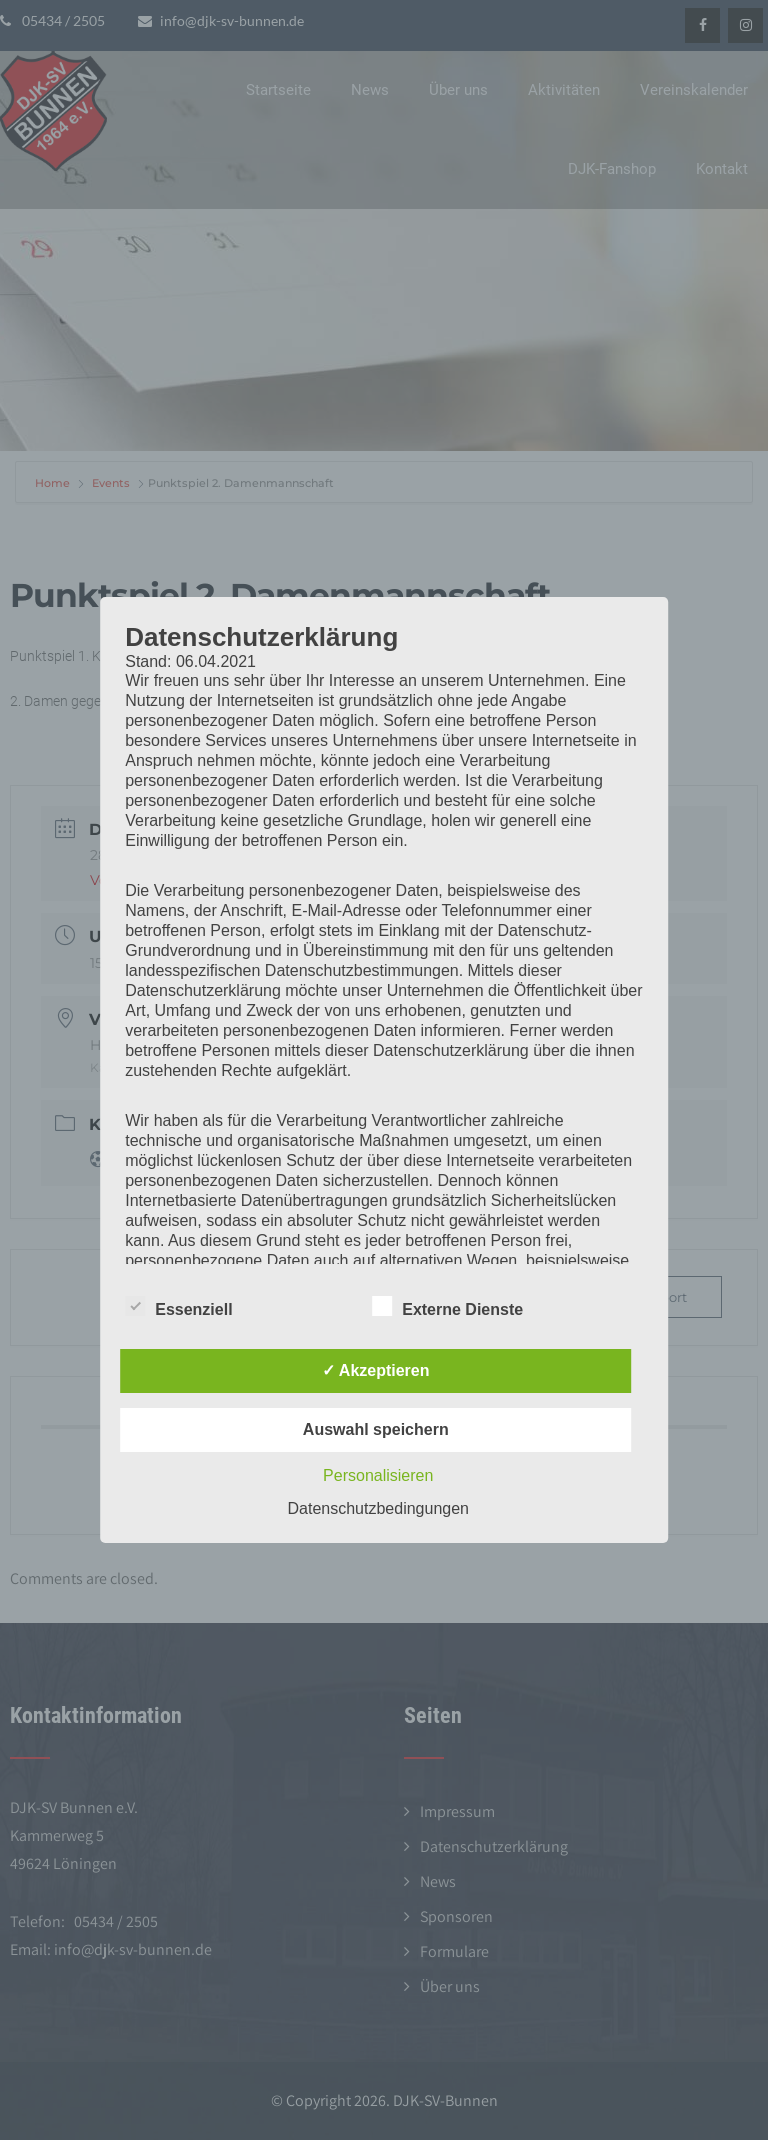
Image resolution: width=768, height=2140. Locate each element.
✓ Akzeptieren (376, 1370)
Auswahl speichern (376, 1429)
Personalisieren (378, 1475)
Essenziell (178, 1306)
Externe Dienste (447, 1306)
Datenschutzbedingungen (378, 1508)
